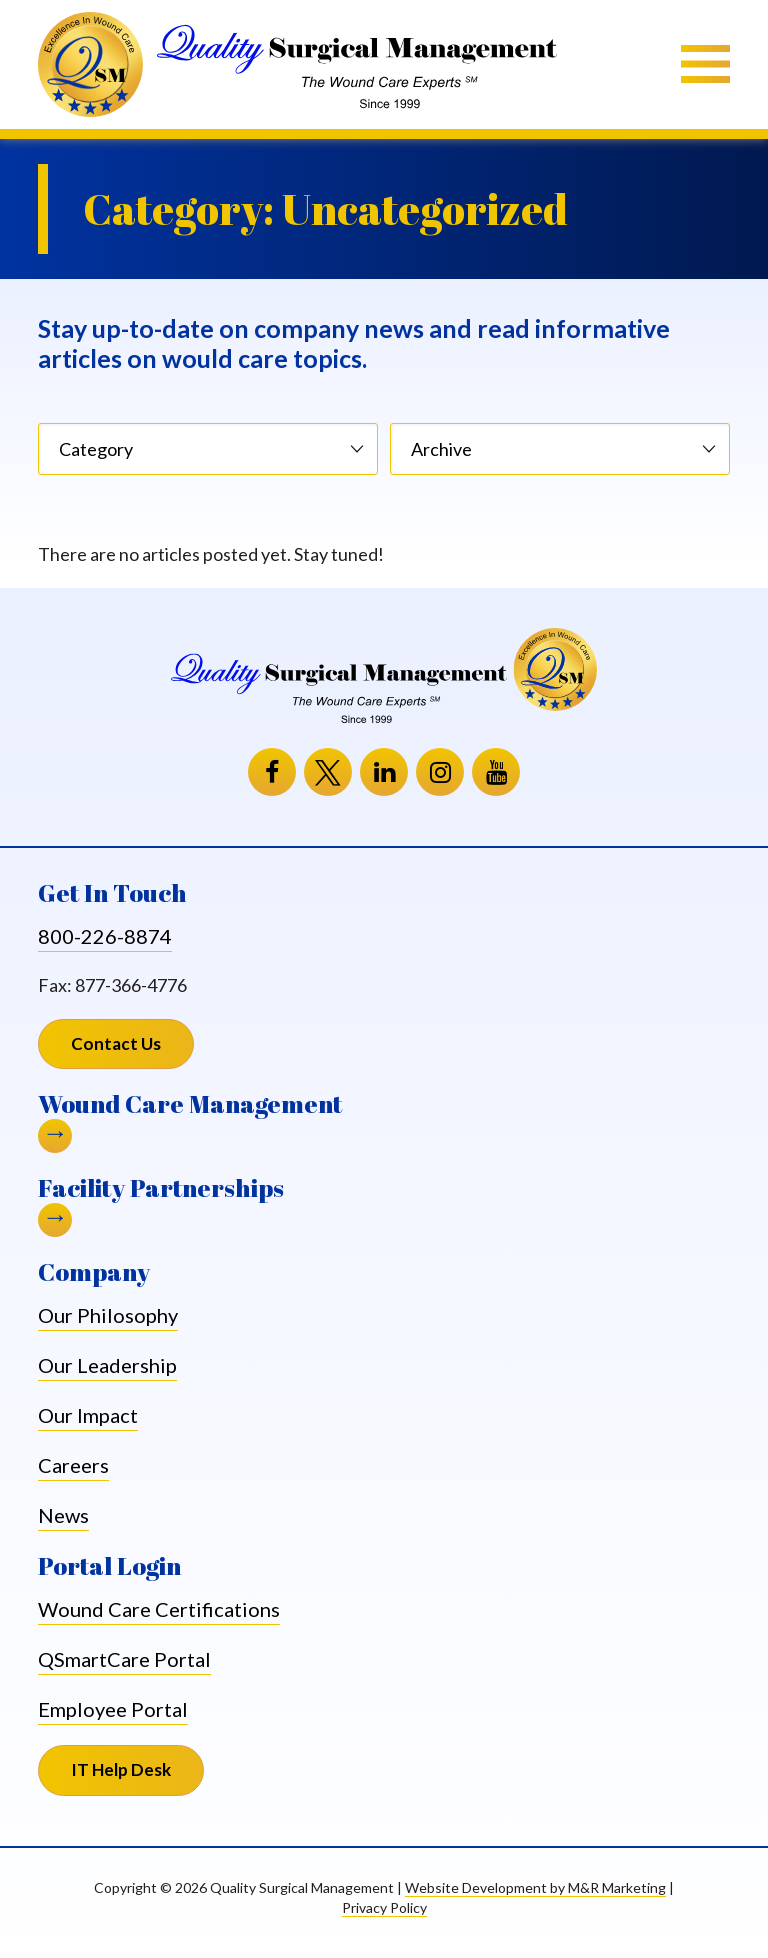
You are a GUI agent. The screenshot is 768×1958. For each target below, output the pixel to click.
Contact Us (116, 1043)
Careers (73, 1465)
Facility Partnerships (161, 1188)
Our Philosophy (108, 1315)
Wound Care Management (190, 1104)
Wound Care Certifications (159, 1610)
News (63, 1515)
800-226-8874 (105, 936)
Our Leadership (107, 1365)
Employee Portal (113, 1710)
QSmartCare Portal (124, 1660)
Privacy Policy (384, 1907)
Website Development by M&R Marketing (535, 1888)
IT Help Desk (137, 1776)
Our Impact (88, 1415)
